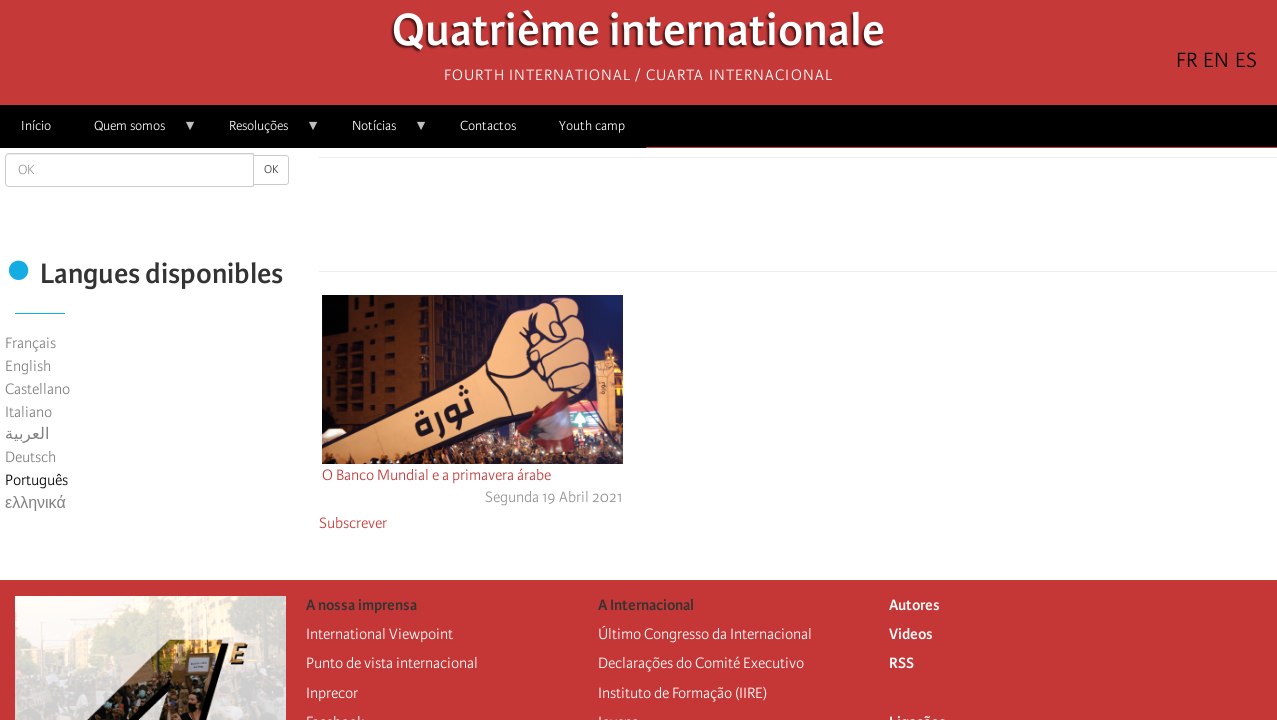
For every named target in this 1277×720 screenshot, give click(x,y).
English (28, 366)
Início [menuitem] (36, 125)
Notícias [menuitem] (379, 132)
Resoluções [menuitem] (264, 132)
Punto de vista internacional (392, 663)
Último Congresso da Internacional (705, 634)
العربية (27, 434)
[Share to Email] (826, 220)
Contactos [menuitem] (488, 125)
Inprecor (332, 693)
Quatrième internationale (638, 35)
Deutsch (30, 457)
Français (30, 343)
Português (36, 480)
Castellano (37, 389)
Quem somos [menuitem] (135, 132)
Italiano (28, 412)
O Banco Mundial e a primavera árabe (436, 475)
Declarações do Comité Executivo (701, 663)
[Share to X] (770, 220)
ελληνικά (35, 503)
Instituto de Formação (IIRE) (682, 693)
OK (271, 169)
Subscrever (353, 523)
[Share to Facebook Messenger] (798, 220)
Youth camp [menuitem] (592, 125)
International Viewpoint (379, 634)
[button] (854, 220)
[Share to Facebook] (742, 220)
